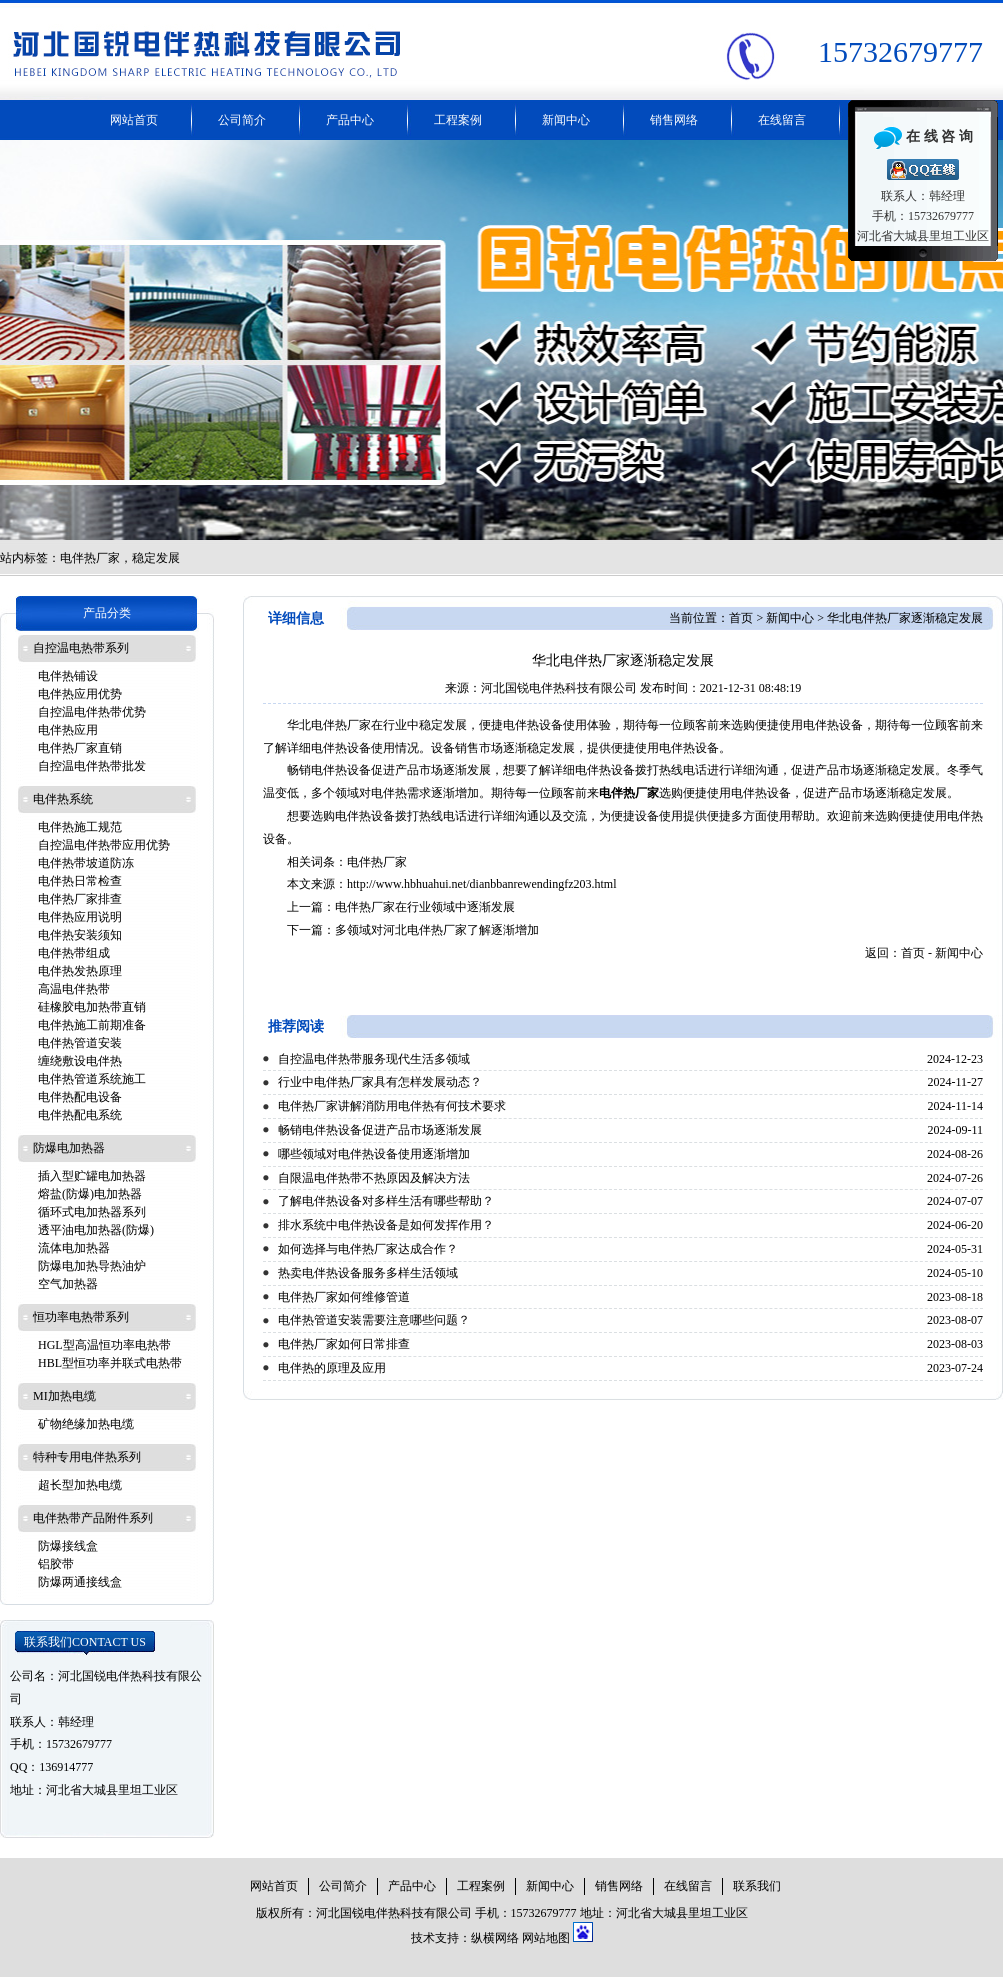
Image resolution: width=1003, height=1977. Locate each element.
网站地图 (546, 1938)
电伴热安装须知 (80, 935)
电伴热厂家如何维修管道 (344, 1297)
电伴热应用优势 (80, 694)
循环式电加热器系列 (92, 1212)
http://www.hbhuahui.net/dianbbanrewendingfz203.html (482, 884)
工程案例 (458, 120)
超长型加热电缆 (80, 1485)
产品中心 (350, 120)
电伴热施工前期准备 (92, 1025)
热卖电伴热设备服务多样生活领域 (368, 1273)
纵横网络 (495, 1938)
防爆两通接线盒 (80, 1582)
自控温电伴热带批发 (92, 766)
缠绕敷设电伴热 (80, 1061)
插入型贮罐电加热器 (92, 1176)
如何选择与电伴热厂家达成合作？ (368, 1249)
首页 (741, 618)
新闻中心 (566, 120)
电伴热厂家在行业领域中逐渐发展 (425, 907)
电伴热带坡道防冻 (86, 863)
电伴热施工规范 (80, 827)
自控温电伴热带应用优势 (104, 845)
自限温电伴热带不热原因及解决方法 (374, 1178)
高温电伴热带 (74, 989)
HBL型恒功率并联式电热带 (110, 1363)
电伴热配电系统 (80, 1115)
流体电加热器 (74, 1248)
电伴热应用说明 (80, 917)
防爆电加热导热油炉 (92, 1266)
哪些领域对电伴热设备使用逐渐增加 (374, 1154)
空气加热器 (68, 1284)
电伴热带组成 (74, 953)
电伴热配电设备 (80, 1097)
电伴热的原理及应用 (332, 1368)
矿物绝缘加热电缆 (86, 1424)
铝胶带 (56, 1564)
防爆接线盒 (68, 1546)
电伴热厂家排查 (80, 899)
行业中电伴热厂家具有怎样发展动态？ (380, 1082)
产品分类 (107, 613)
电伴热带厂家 (501, 340)
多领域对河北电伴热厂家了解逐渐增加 (437, 930)
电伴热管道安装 (80, 1043)
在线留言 (782, 120)
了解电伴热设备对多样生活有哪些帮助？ (386, 1201)
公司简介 (242, 120)
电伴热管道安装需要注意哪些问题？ (374, 1320)
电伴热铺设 (68, 676)
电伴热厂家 (377, 862)
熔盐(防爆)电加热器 (90, 1194)
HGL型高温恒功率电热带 (104, 1345)
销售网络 (674, 120)
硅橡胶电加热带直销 (92, 1007)
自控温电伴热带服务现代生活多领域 (374, 1059)
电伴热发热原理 (80, 971)
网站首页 (134, 120)
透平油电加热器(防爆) (96, 1230)
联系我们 (85, 1642)
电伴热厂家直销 (80, 748)
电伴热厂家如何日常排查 (344, 1344)
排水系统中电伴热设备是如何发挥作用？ (386, 1225)
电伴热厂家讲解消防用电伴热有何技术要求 (392, 1106)
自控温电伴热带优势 (92, 712)
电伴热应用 (68, 730)
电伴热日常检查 (80, 881)
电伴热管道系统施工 (92, 1079)
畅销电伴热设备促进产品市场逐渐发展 (380, 1130)
